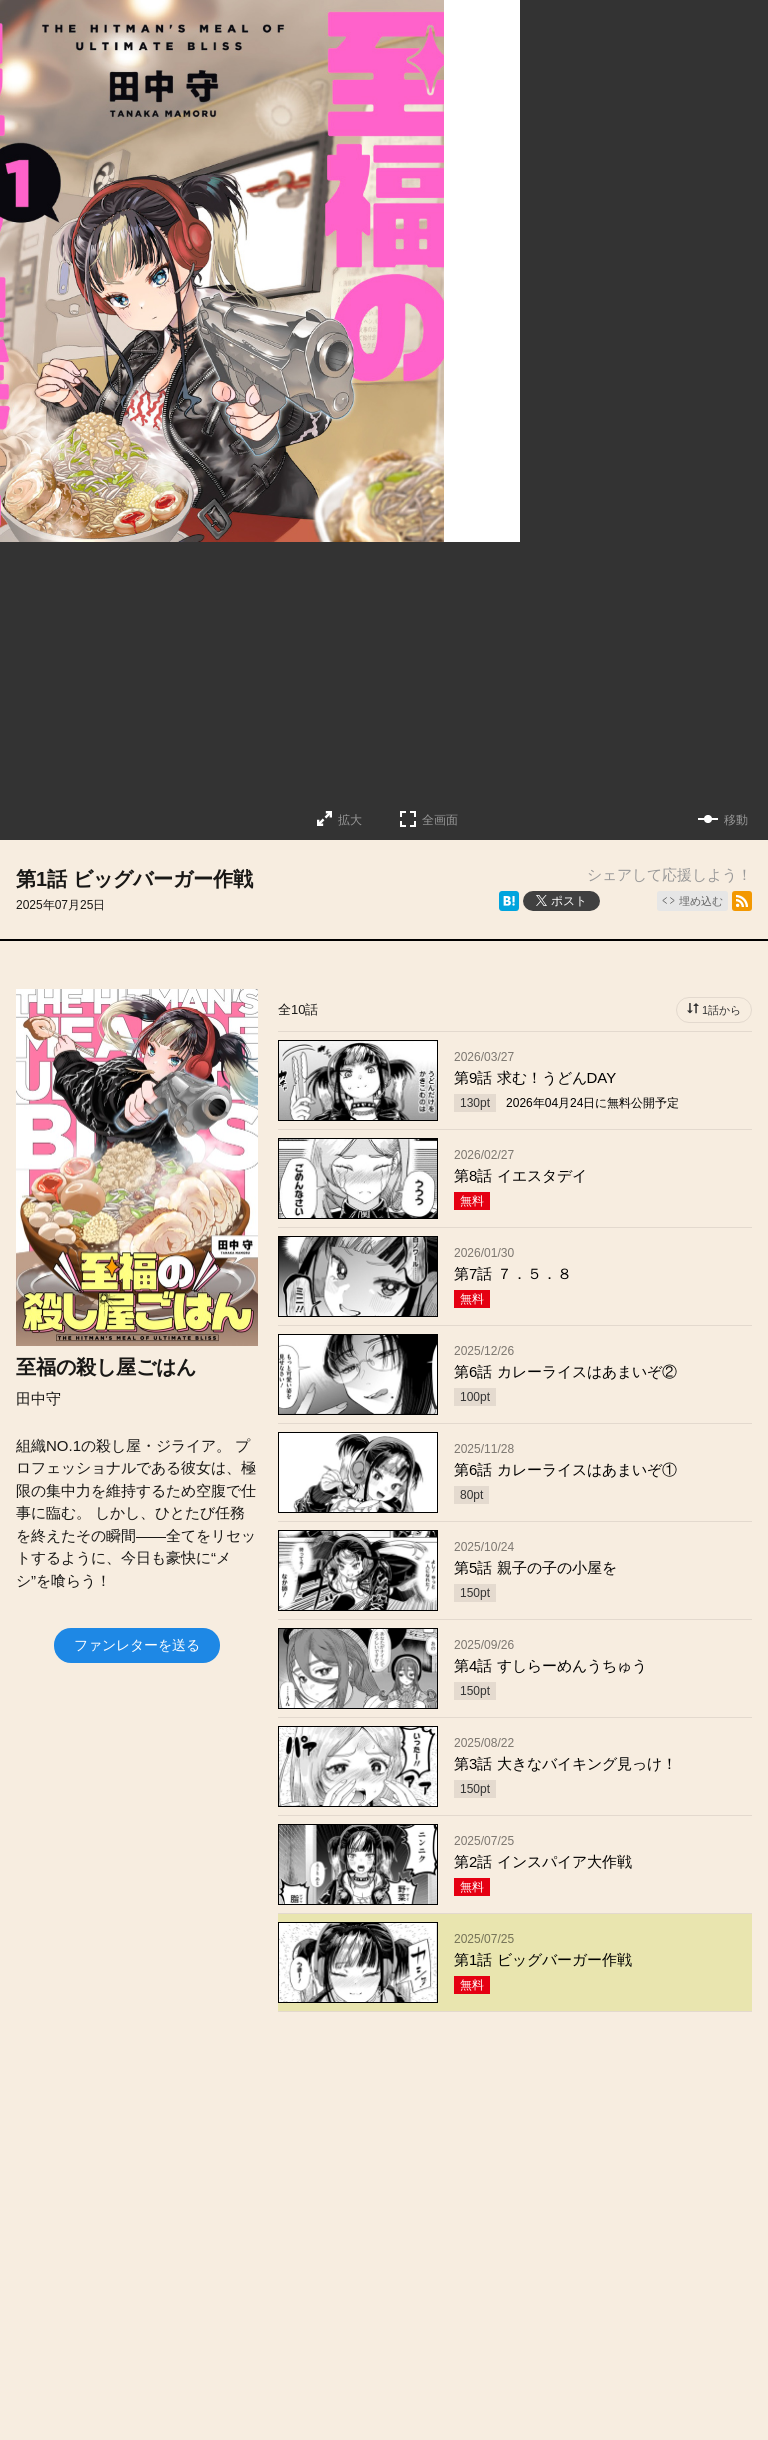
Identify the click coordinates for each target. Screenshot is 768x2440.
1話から (721, 1010)
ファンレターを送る (137, 1645)
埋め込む (701, 901)
